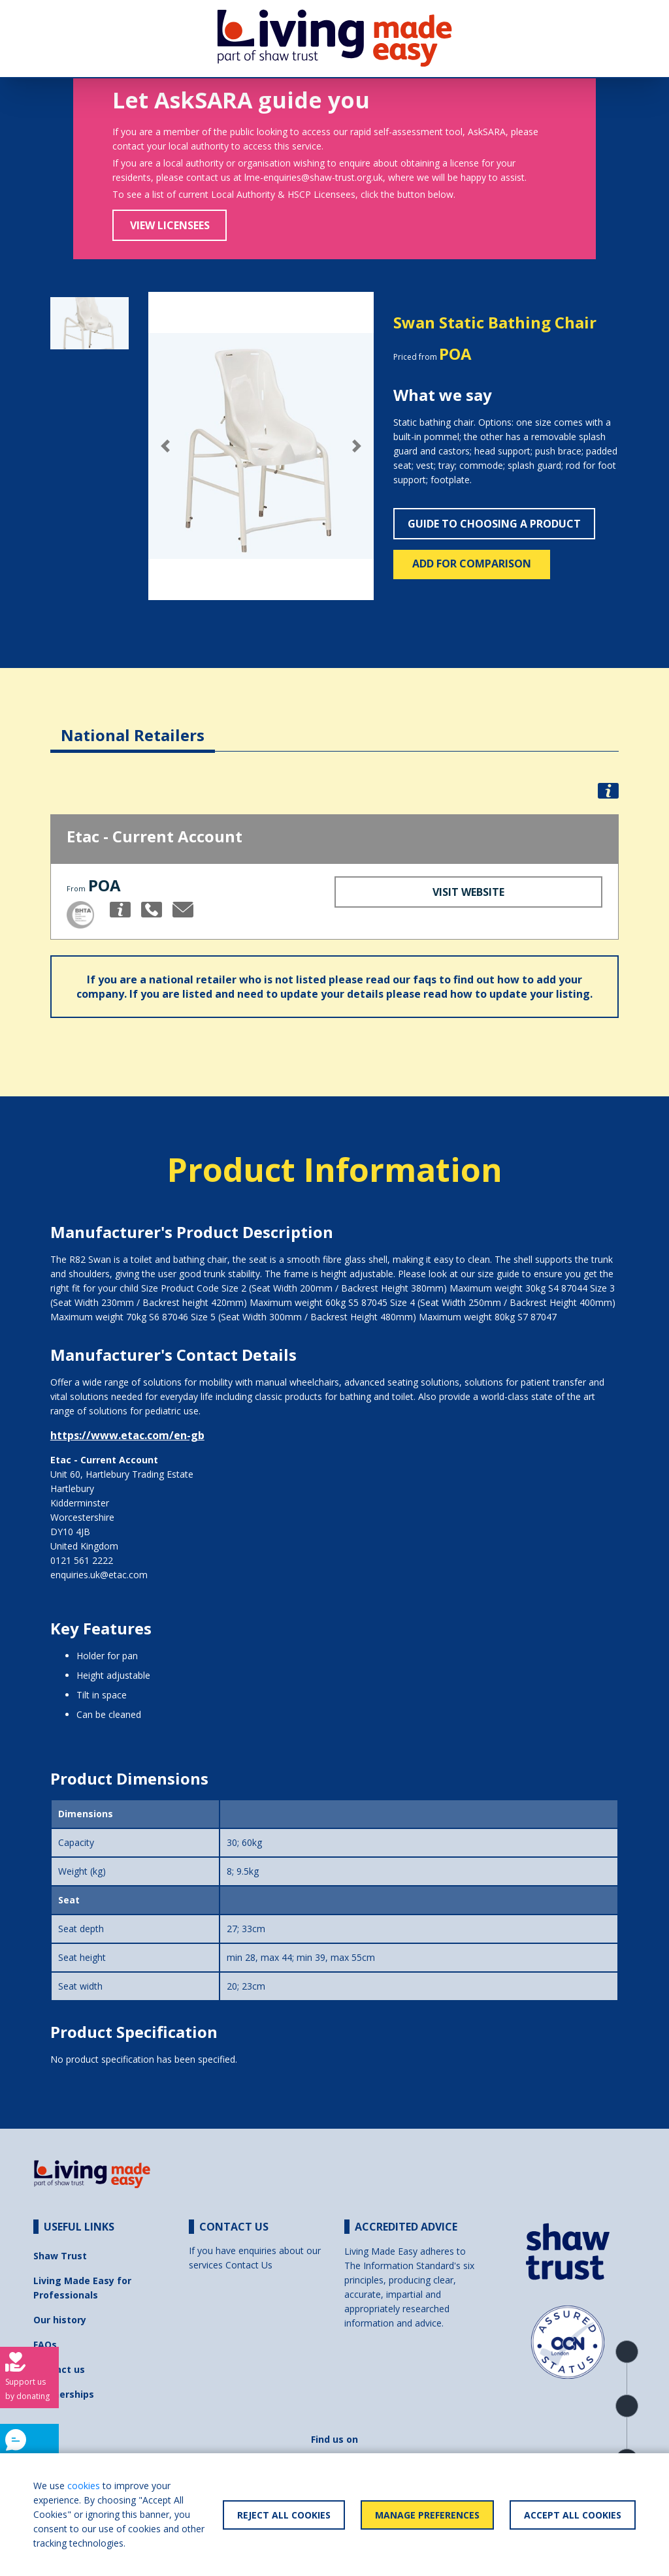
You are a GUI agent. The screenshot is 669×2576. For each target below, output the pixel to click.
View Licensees (170, 225)
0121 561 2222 (81, 1560)
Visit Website (468, 892)
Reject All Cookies (284, 2515)
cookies (83, 2485)
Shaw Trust (60, 2256)
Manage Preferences (427, 2515)
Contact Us (248, 2265)
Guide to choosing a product (494, 524)
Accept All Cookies (572, 2515)
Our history (59, 2320)
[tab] (132, 725)
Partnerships (63, 2394)
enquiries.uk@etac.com (99, 1574)
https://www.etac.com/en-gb (127, 1435)
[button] (165, 446)
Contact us (59, 2369)
